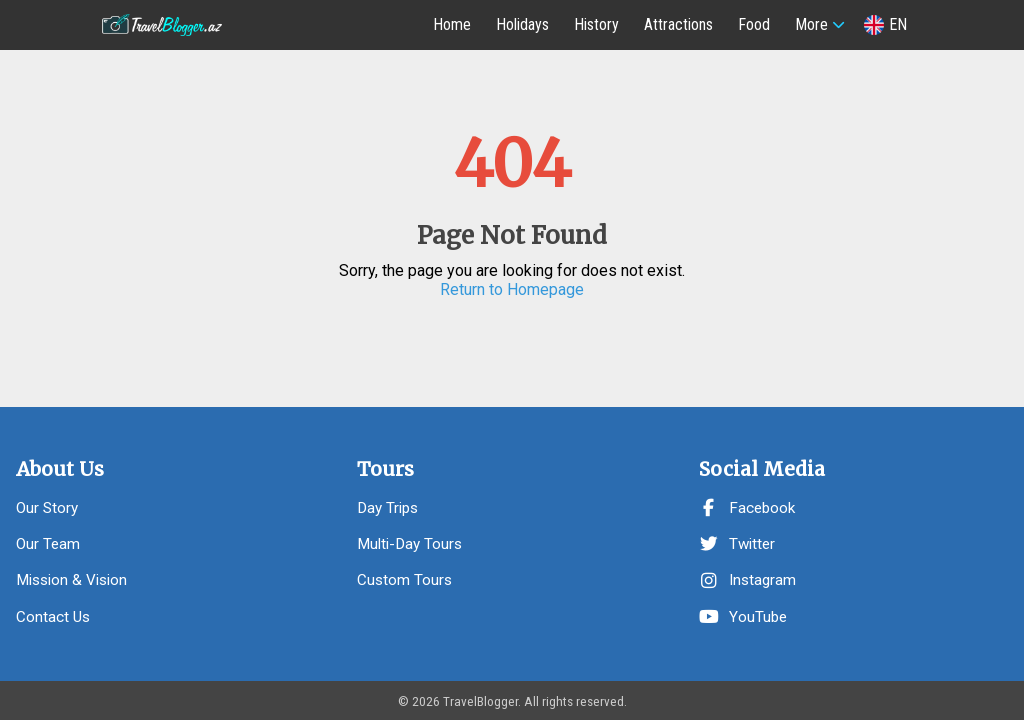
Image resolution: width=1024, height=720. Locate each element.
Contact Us (53, 617)
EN (885, 25)
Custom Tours (404, 580)
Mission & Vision (71, 580)
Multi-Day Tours (409, 544)
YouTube (743, 617)
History (596, 24)
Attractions (678, 24)
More (811, 24)
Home (452, 24)
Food (754, 24)
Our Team (48, 544)
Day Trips (387, 508)
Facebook (747, 508)
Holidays (522, 24)
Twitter (737, 544)
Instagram (747, 580)
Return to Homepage (512, 289)
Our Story (47, 508)
